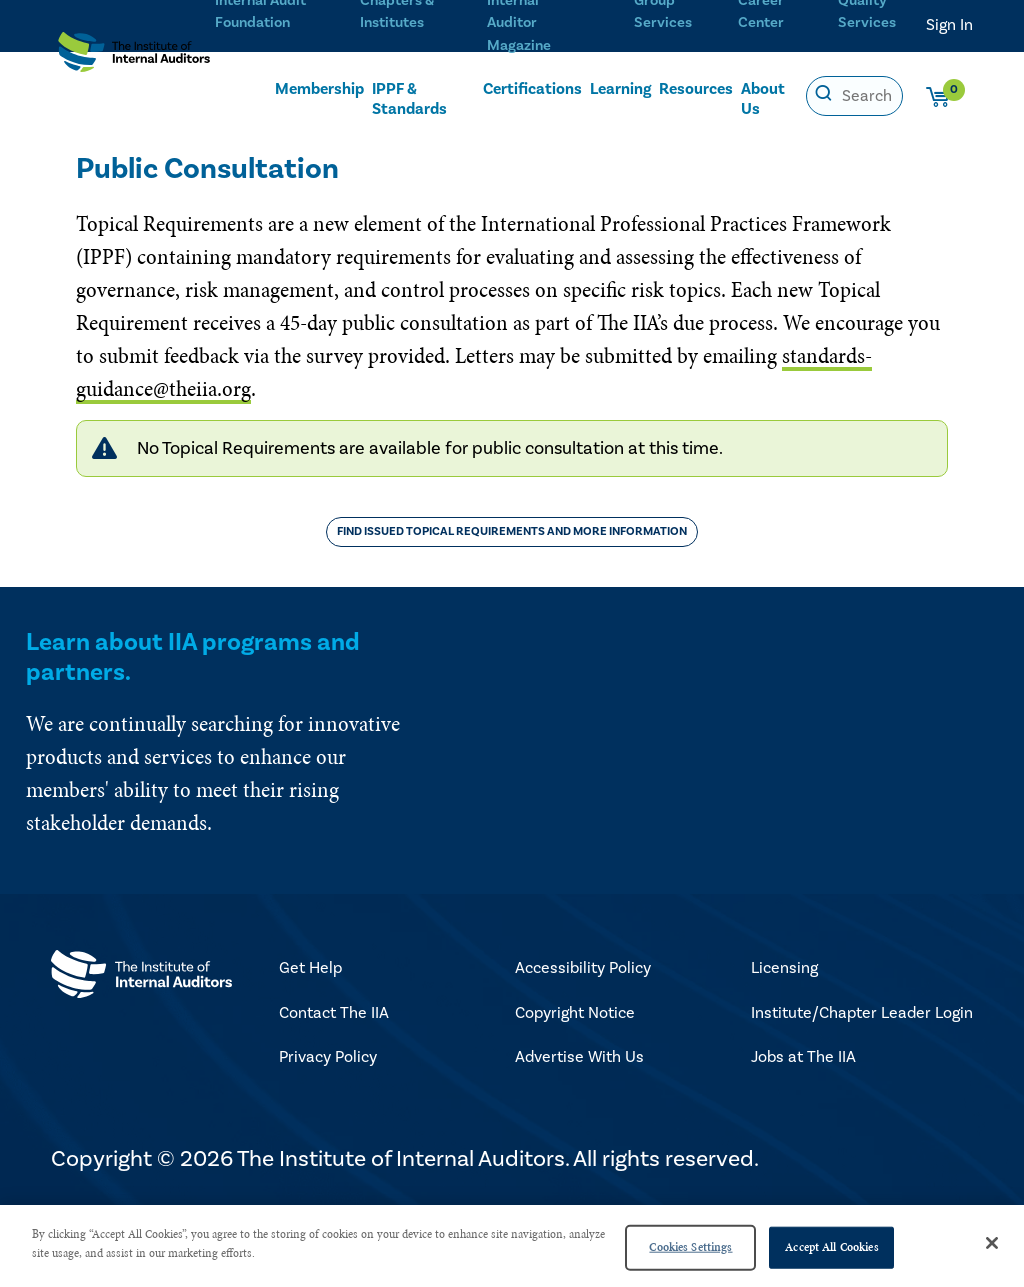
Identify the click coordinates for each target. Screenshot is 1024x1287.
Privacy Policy (328, 1057)
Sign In (949, 25)
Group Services (660, 21)
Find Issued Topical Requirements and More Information (512, 531)
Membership (319, 96)
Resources (696, 96)
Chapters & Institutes (392, 21)
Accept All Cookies (831, 1247)
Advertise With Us (579, 1057)
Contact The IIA (334, 1013)
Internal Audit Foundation (253, 21)
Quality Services (863, 21)
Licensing (784, 968)
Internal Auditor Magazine (533, 21)
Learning (620, 96)
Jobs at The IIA (803, 1057)
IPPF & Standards (409, 106)
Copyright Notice (575, 1013)
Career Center (759, 21)
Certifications (532, 96)
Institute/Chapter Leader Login (862, 1013)
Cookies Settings (690, 1247)
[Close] (992, 1243)
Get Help (310, 968)
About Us (763, 106)
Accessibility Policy (583, 968)
